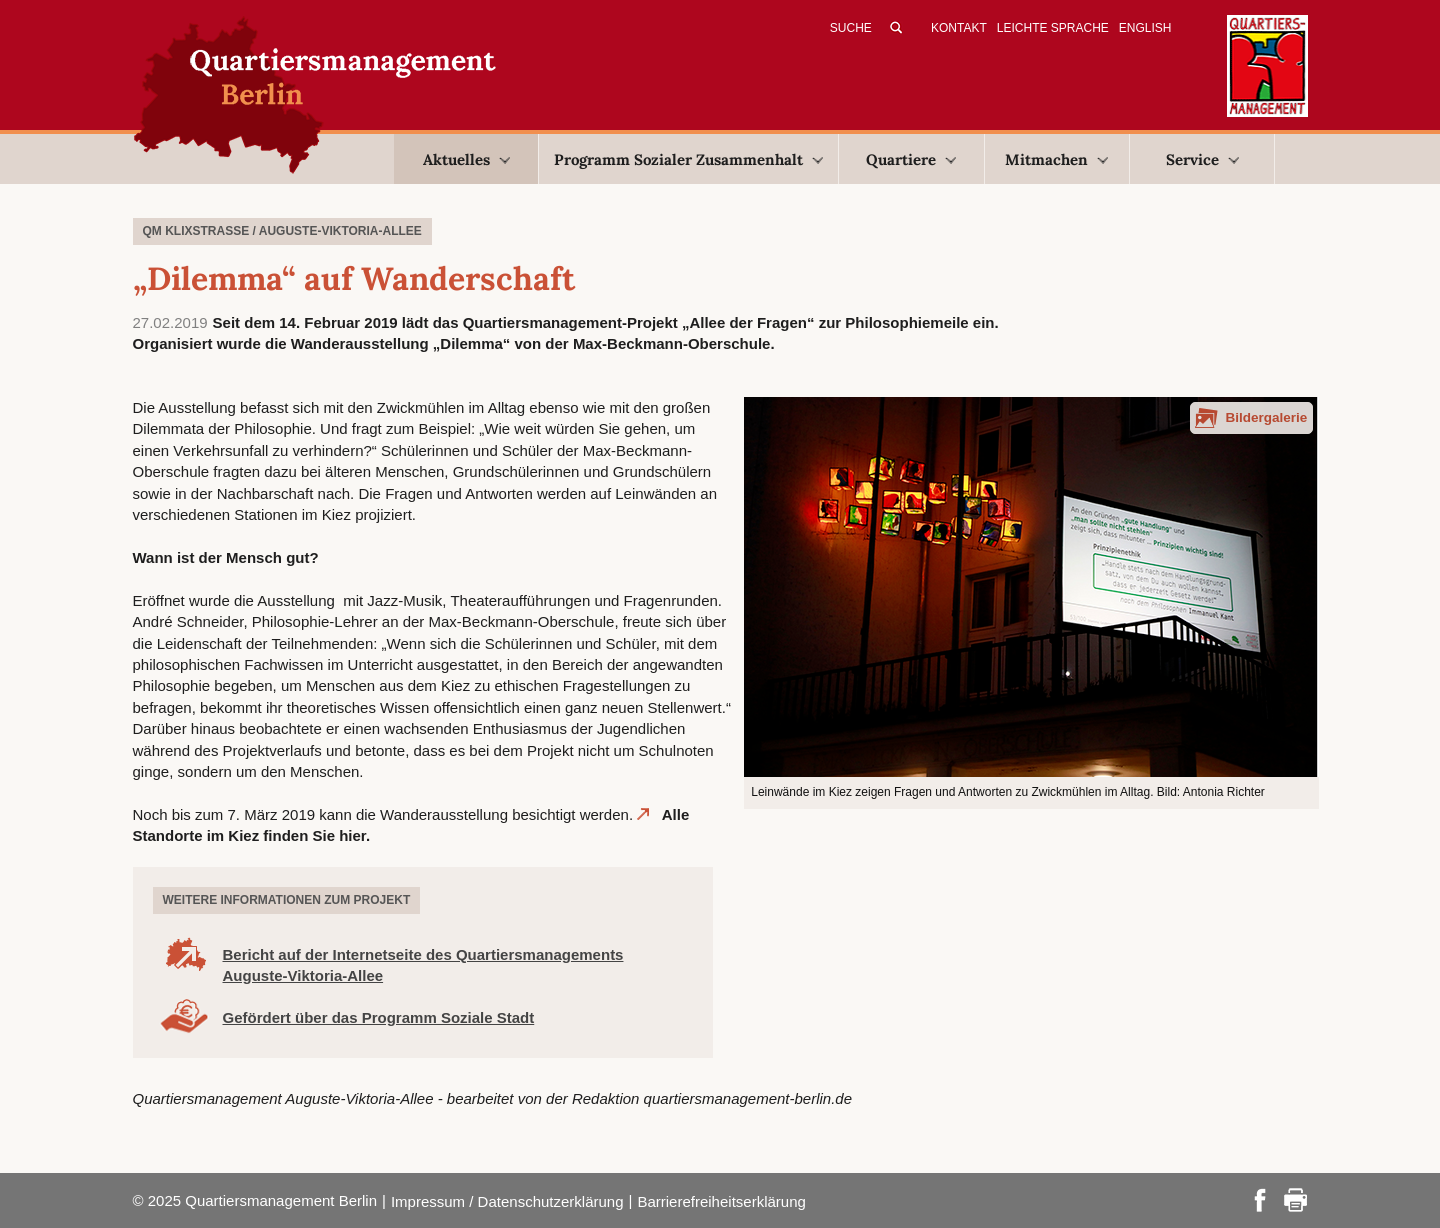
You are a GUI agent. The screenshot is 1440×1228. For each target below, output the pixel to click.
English (1145, 28)
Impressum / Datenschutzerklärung (507, 1201)
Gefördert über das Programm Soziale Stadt (379, 1017)
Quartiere (911, 159)
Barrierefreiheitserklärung (721, 1201)
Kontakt (959, 28)
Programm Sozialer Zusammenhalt (688, 159)
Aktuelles (466, 159)
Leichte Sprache (1053, 28)
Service (1202, 159)
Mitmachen (1056, 159)
